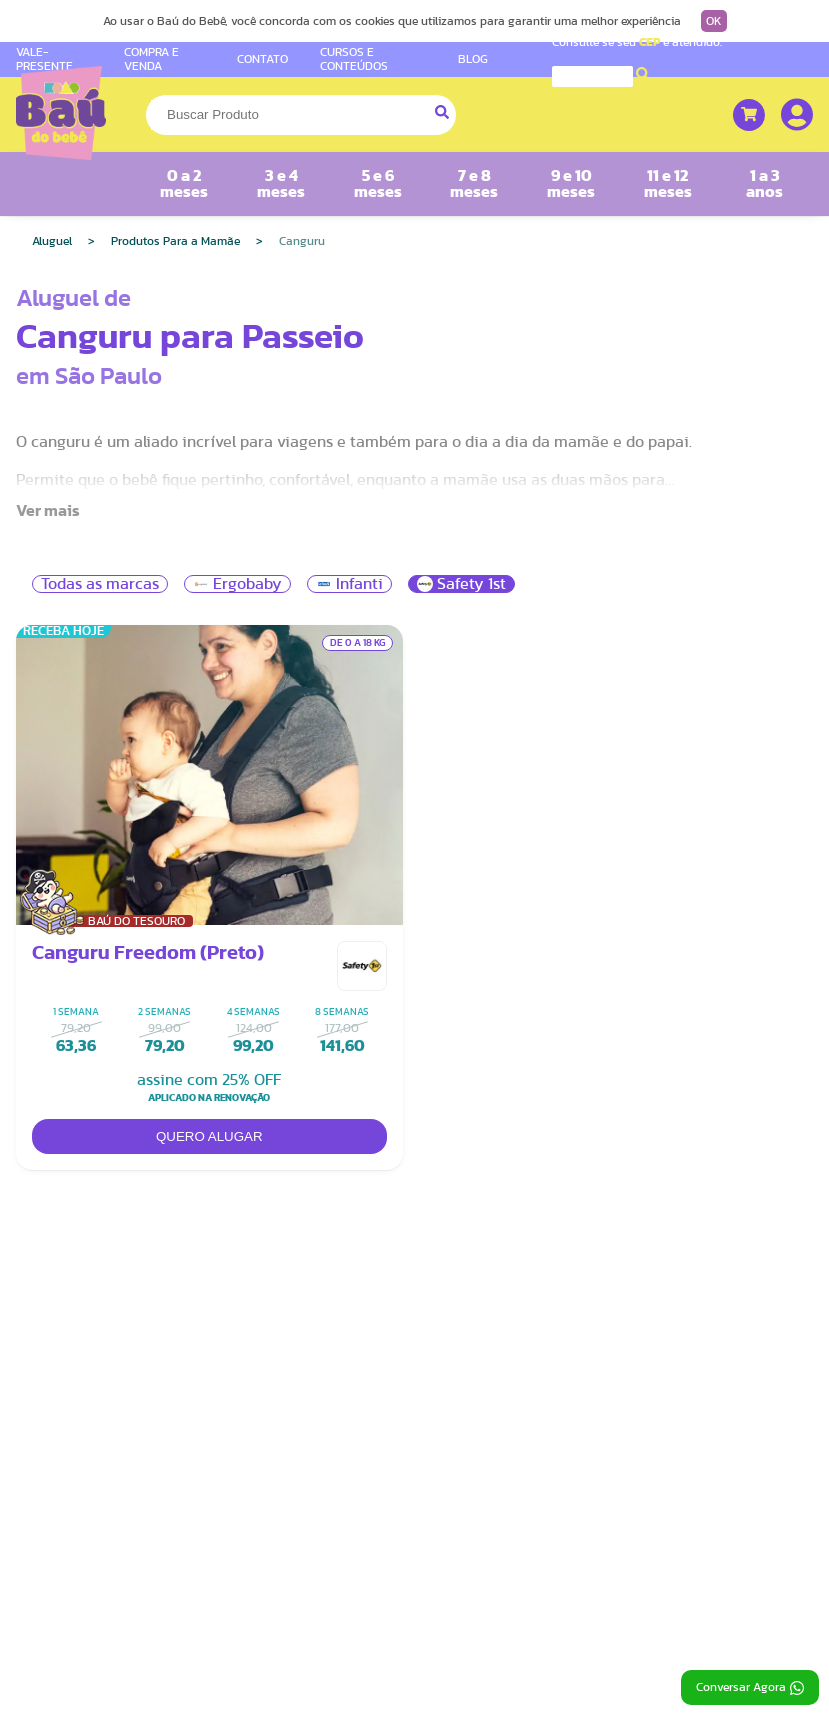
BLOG (473, 59)
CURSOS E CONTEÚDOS (354, 58)
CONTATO (262, 59)
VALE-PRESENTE (44, 58)
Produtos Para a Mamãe (175, 241)
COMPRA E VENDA (151, 58)
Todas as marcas (100, 584)
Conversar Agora (750, 1688)
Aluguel (52, 241)
